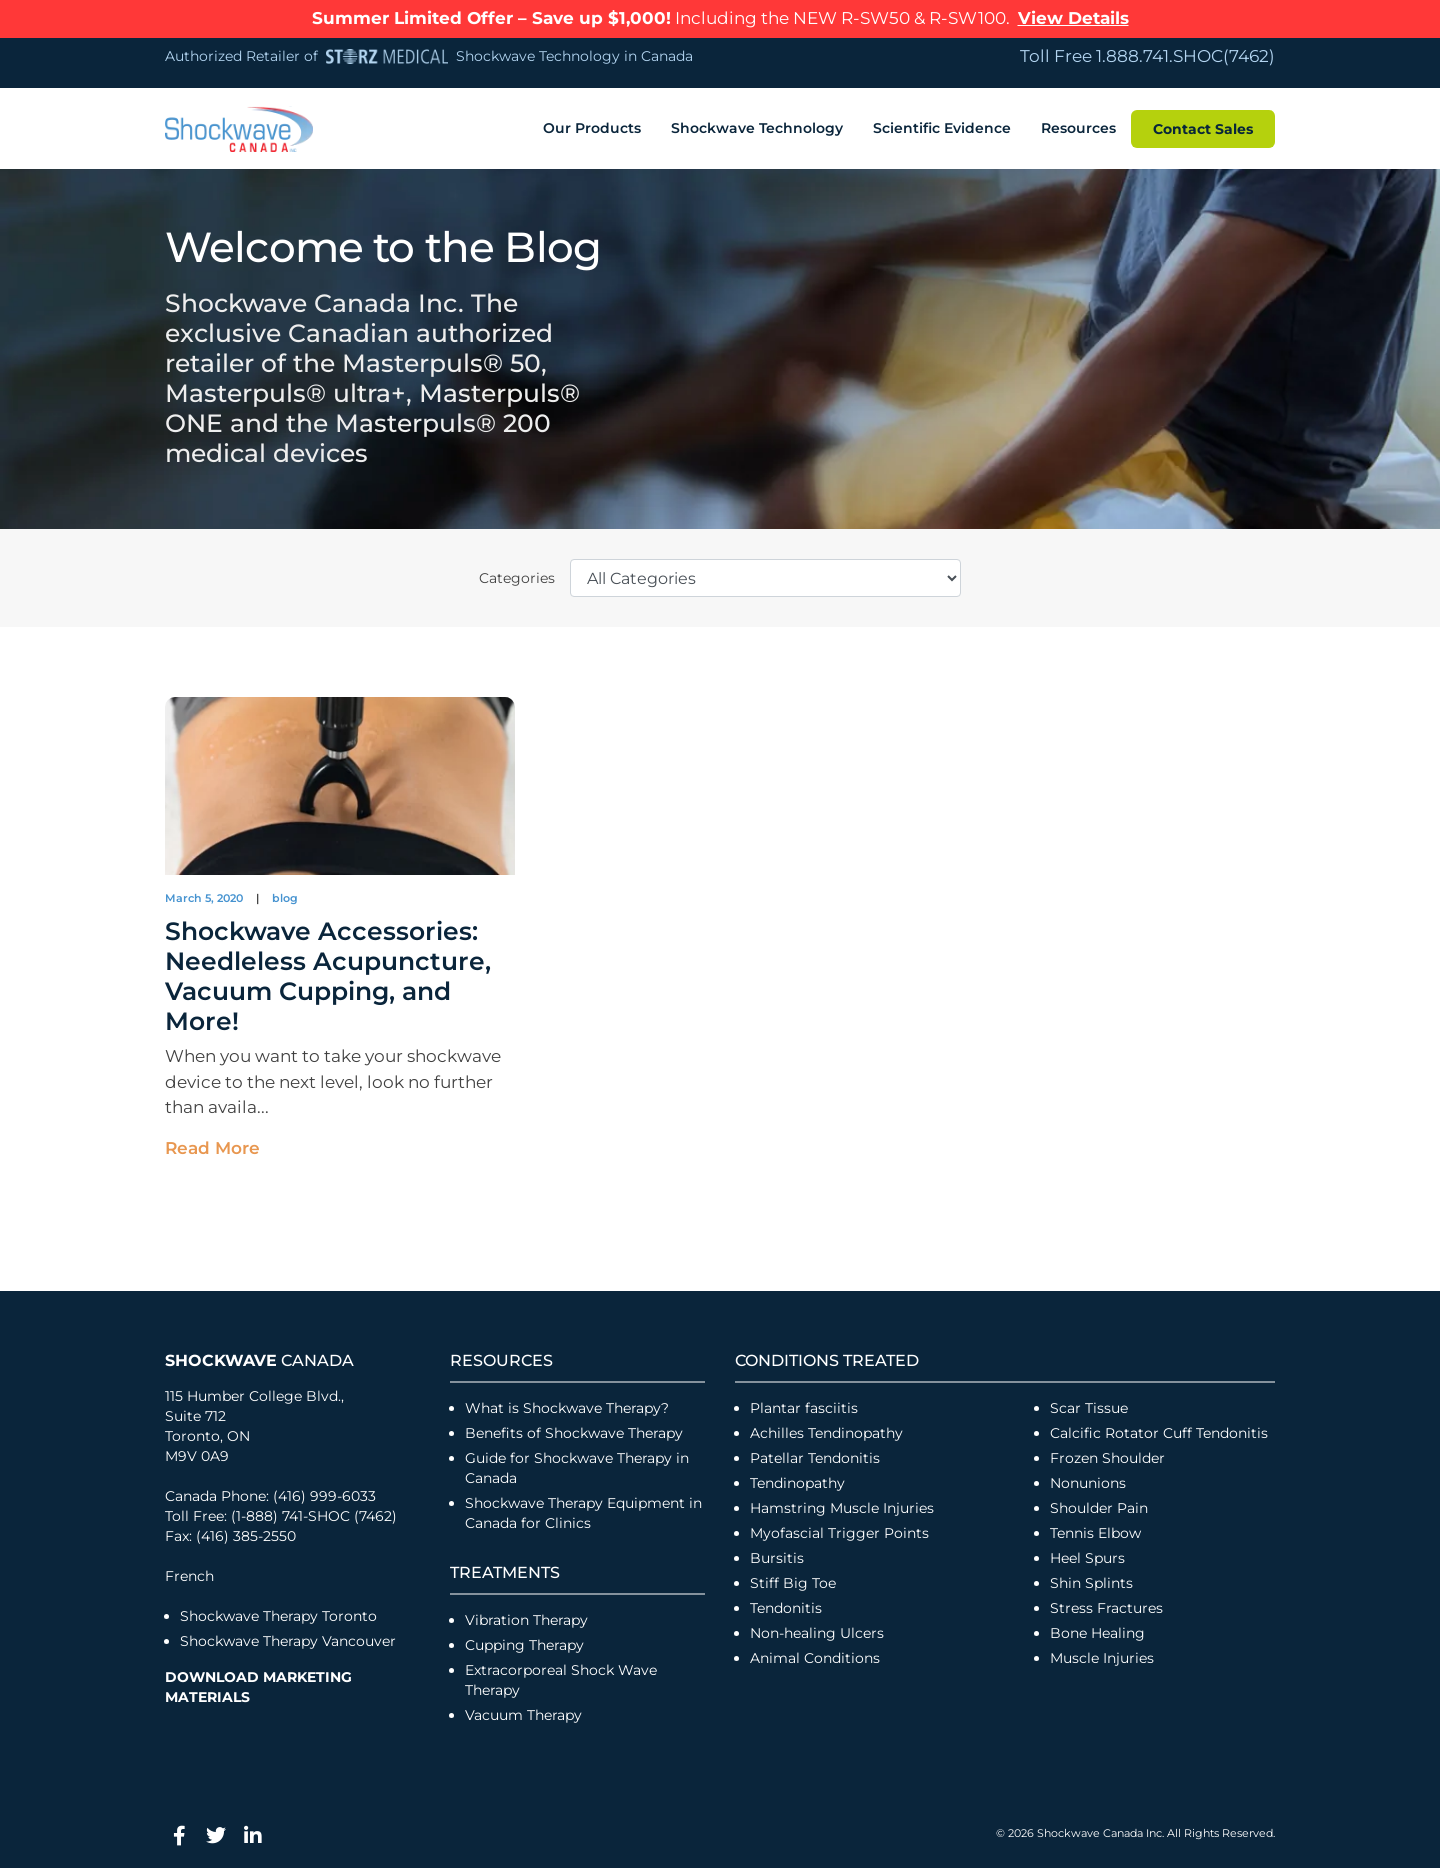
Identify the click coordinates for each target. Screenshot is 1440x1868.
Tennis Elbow (1095, 1530)
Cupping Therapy (524, 1642)
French (189, 1573)
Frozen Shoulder (1107, 1455)
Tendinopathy (797, 1480)
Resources (1078, 125)
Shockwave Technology (757, 125)
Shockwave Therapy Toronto (278, 1613)
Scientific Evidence (942, 125)
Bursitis (777, 1555)
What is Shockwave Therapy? (569, 1405)
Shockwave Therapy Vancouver (288, 1638)
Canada (259, 1357)
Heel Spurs (1087, 1555)
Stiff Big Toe (793, 1580)
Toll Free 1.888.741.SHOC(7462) (1147, 56)
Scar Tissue (1089, 1405)
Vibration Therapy (526, 1617)
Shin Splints (1091, 1580)
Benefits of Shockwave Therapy (574, 1430)
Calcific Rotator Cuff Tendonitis (1159, 1430)
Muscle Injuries (1102, 1655)
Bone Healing (1097, 1630)
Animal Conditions (815, 1655)
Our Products (592, 125)
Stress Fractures (1106, 1605)
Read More (212, 1144)
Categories (517, 574)
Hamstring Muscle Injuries (844, 1505)
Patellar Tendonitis (815, 1455)
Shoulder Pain (1099, 1505)
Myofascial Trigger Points (839, 1530)
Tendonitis (786, 1605)
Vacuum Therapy (523, 1712)
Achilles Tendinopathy (826, 1430)
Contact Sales (1203, 125)
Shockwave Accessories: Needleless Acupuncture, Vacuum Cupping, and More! (328, 973)
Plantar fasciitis (804, 1405)
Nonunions (1088, 1480)
